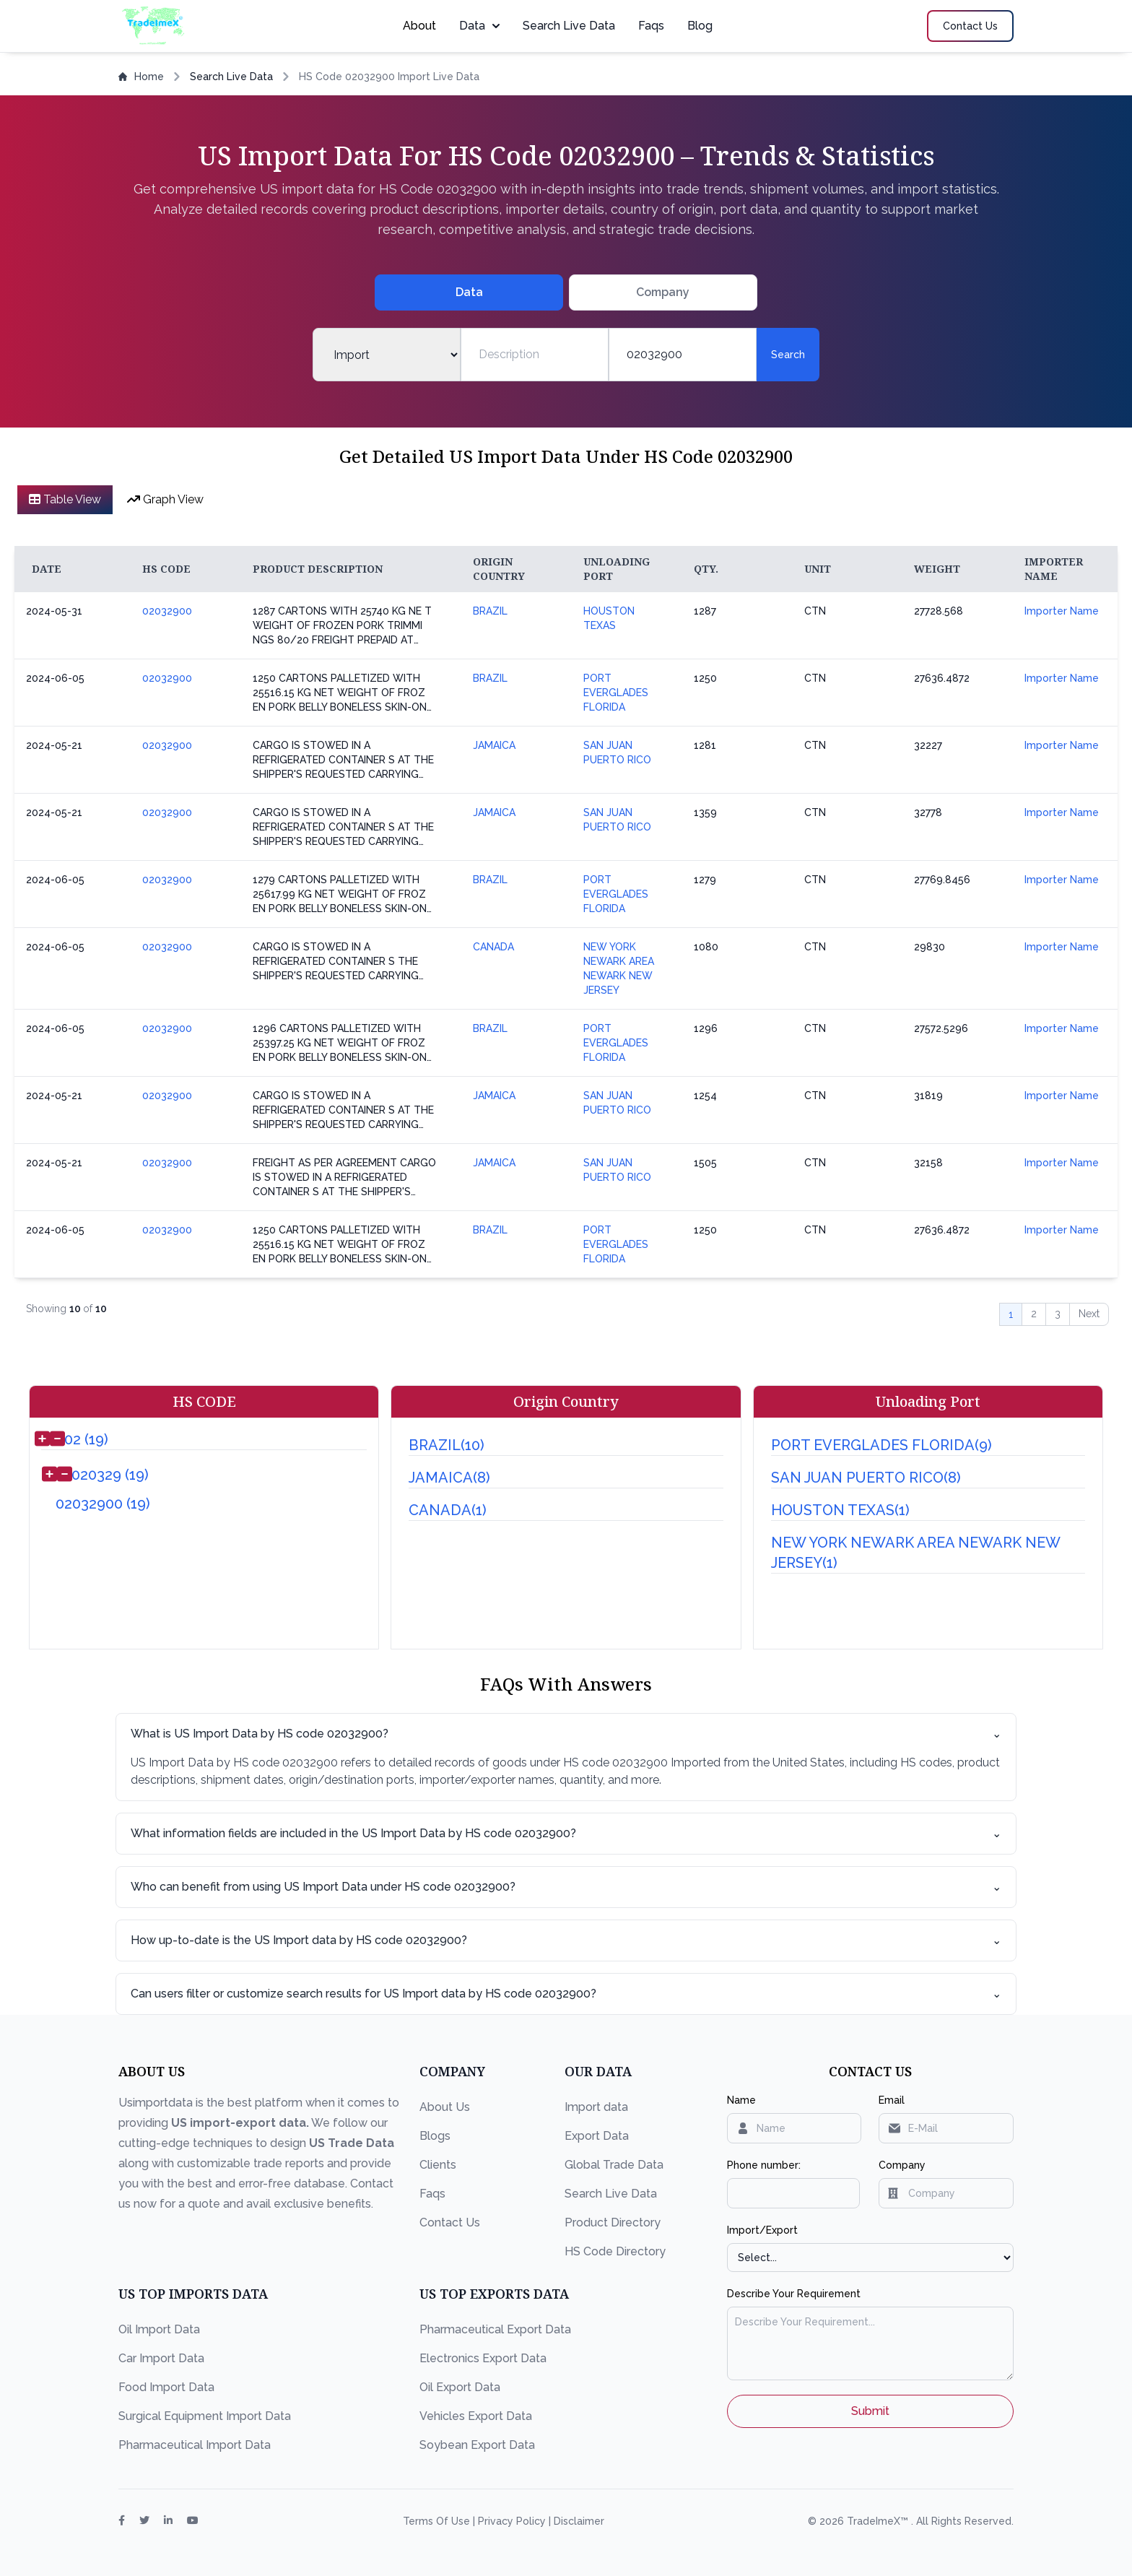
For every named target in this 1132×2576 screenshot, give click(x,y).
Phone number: (764, 2165)
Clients (437, 2165)
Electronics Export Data (483, 2358)
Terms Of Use (438, 2521)
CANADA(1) (448, 1510)
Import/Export (762, 2230)
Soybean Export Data (477, 2445)
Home (141, 76)
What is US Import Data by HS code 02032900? (566, 1734)
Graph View (165, 499)
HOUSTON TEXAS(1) (840, 1510)
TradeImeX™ (879, 2521)
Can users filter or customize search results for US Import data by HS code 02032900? (566, 1994)
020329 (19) (110, 1474)
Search (788, 354)
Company (902, 2165)
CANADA (493, 947)
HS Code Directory (615, 2251)
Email (892, 2100)
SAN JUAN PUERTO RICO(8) (866, 1477)
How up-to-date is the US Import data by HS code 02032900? (566, 1940)
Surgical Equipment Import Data (204, 2416)
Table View (65, 499)
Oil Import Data (159, 2329)
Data (479, 25)
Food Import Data (166, 2387)
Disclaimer (579, 2521)
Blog (700, 25)
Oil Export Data (459, 2387)
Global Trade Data (614, 2165)
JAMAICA (494, 745)
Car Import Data (161, 2358)
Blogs (434, 2136)
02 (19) (86, 1439)
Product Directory (613, 2222)
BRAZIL (490, 611)
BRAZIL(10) (446, 1445)
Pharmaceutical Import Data (194, 2445)
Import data (596, 2107)
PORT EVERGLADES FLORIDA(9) (881, 1445)
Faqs (651, 25)
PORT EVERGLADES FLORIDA (615, 692)
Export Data (597, 2136)
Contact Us (449, 2222)
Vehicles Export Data (475, 2416)
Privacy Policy (513, 2521)
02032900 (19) (103, 1503)
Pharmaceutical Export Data (495, 2329)
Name (741, 2100)
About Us (444, 2107)
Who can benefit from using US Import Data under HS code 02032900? (566, 1887)
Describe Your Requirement (794, 2293)
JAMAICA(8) (449, 1477)
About (419, 25)
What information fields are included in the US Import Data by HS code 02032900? (566, 1833)
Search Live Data (569, 25)
